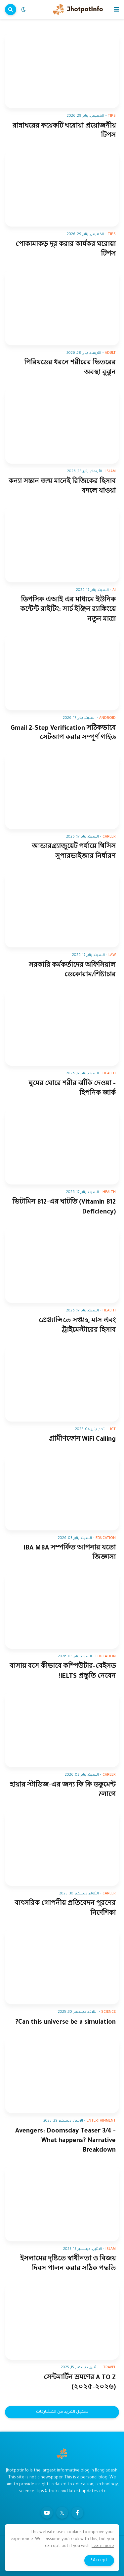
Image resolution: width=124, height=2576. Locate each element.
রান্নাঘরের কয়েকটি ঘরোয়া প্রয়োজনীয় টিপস (64, 131)
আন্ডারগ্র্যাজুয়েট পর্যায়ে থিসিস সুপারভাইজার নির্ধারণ (74, 851)
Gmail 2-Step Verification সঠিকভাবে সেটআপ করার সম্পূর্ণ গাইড (63, 733)
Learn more (103, 2546)
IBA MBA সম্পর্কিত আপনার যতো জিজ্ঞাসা (69, 1553)
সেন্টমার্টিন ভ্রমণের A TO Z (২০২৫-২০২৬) (80, 2383)
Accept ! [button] (99, 2560)
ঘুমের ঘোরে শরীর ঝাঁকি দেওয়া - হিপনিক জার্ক (72, 1089)
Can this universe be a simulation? (66, 2022)
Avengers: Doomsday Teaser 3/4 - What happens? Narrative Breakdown (65, 2141)
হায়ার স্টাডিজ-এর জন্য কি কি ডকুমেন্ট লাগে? (63, 1790)
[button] (116, 9)
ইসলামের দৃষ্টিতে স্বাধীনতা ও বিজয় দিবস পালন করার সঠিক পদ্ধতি (68, 2264)
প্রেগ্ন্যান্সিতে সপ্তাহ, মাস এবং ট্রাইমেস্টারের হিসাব (77, 1326)
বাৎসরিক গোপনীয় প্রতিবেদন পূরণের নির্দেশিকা (65, 1908)
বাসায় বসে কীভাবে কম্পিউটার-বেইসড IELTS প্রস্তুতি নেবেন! (63, 1671)
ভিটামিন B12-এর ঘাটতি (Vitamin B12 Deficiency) (64, 1207)
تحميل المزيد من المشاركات (62, 2412)
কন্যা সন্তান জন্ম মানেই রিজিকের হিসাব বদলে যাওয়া (62, 486)
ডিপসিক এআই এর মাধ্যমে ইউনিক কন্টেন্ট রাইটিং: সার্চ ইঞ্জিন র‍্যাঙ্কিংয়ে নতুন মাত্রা (68, 610)
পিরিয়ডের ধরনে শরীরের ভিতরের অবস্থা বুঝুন (70, 368)
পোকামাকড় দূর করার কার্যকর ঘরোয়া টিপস (66, 249)
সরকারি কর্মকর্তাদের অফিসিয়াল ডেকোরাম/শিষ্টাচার (72, 970)
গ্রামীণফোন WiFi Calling (82, 1439)
